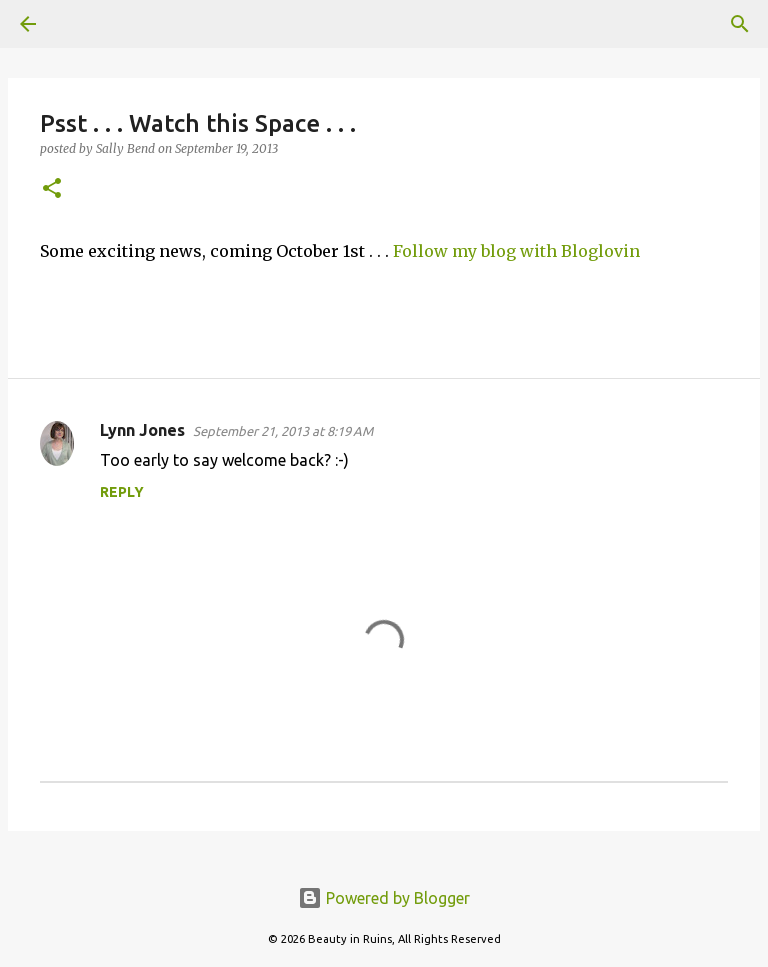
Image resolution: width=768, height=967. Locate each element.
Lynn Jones (142, 430)
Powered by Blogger (384, 898)
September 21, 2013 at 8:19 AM (283, 431)
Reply (122, 492)
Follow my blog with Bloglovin (516, 251)
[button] (52, 189)
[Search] (84, 24)
